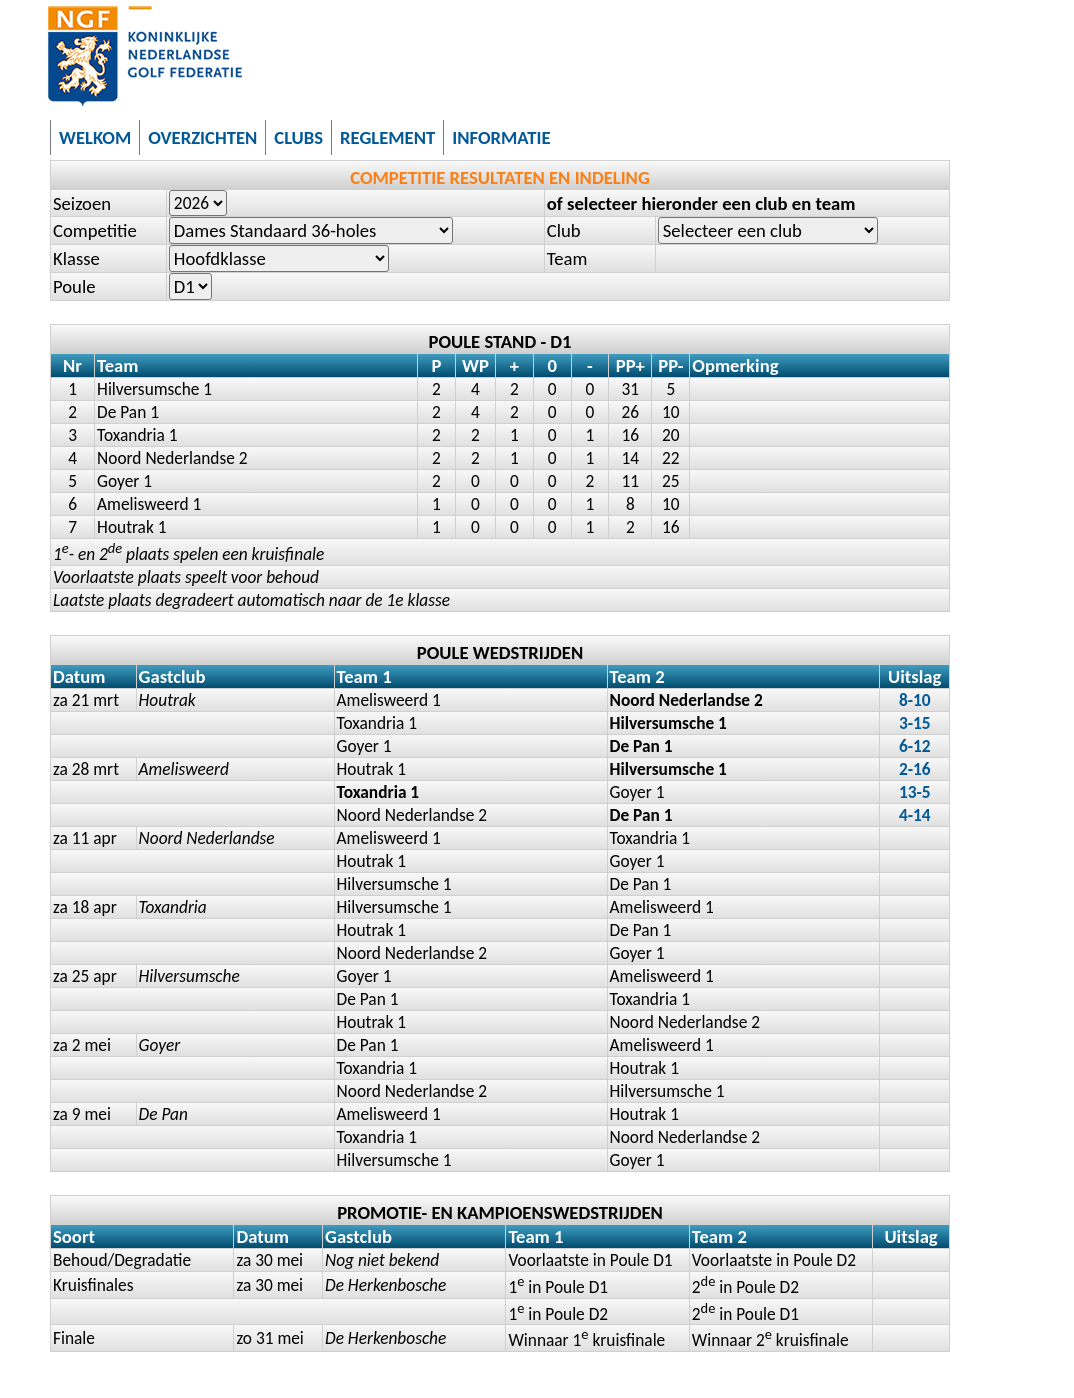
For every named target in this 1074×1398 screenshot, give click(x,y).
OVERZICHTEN (202, 137)
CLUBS (298, 137)
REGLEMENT (387, 137)
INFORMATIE (501, 137)
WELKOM (95, 137)
